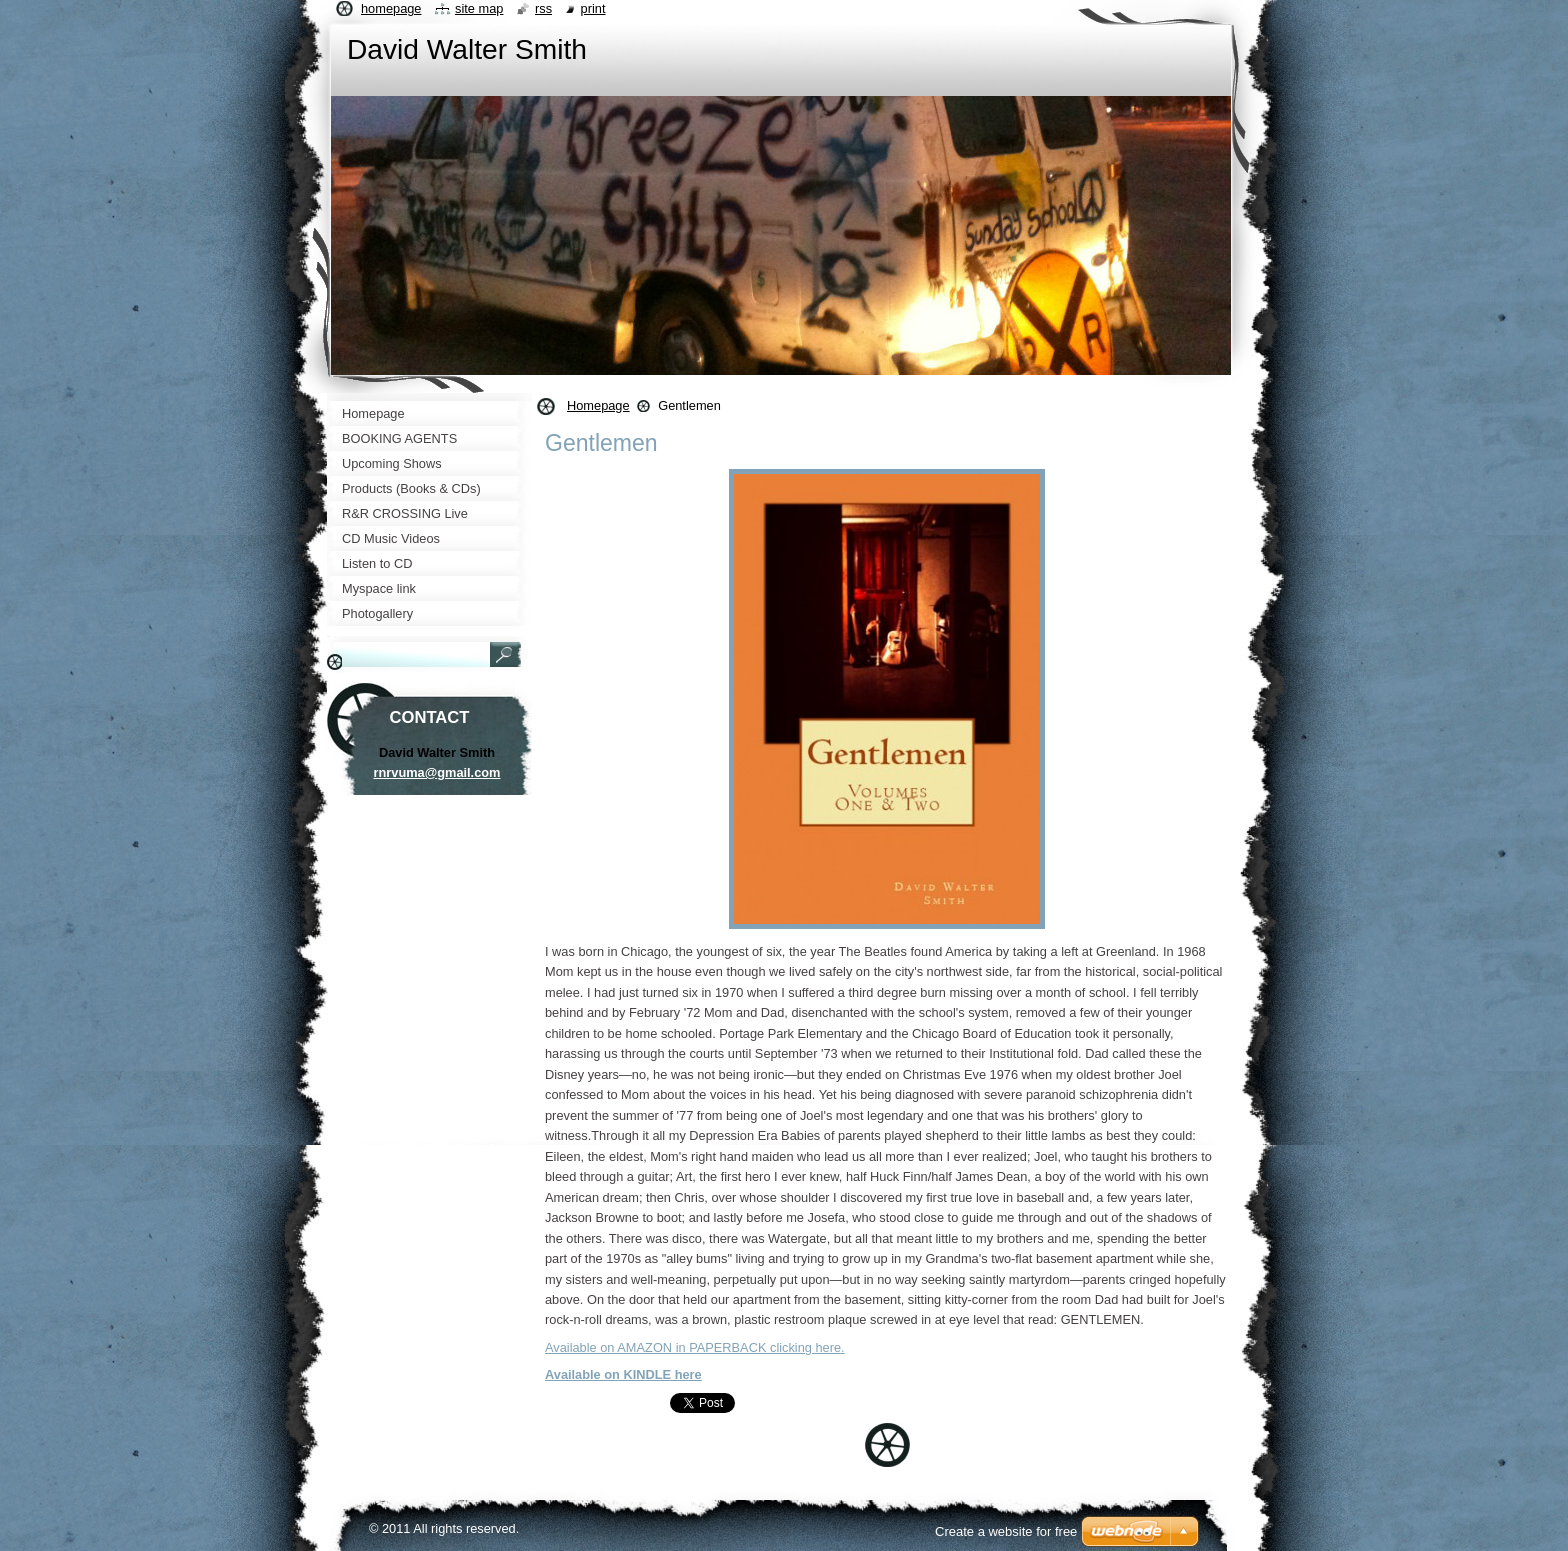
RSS (543, 8)
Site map (479, 8)
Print (593, 8)
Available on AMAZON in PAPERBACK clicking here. (695, 1347)
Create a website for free (1006, 1531)
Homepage (598, 405)
